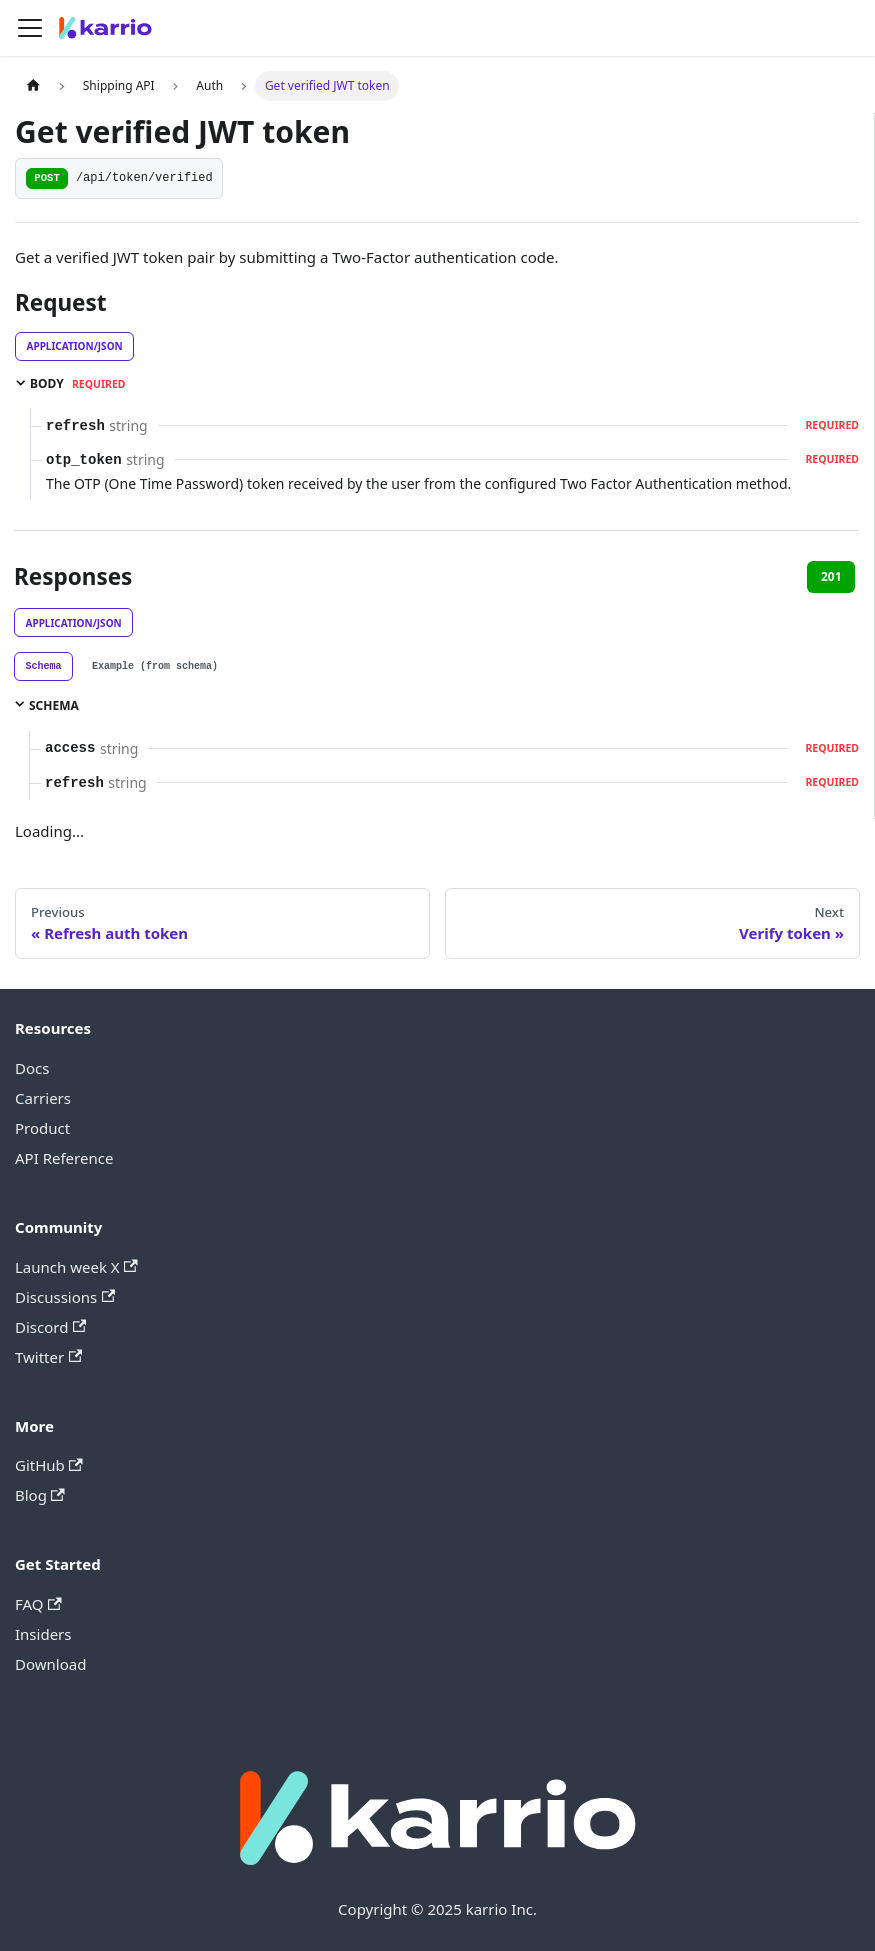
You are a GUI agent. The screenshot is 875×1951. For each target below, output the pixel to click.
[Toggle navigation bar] (30, 28)
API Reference (64, 1158)
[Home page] (33, 85)
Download (50, 1664)
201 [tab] (831, 576)
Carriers (43, 1098)
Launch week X (76, 1267)
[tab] (43, 666)
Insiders (43, 1634)
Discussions (65, 1297)
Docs (32, 1068)
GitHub (49, 1465)
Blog (40, 1495)
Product (42, 1128)
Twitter (48, 1357)
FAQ (38, 1604)
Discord (50, 1327)
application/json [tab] (75, 346)
